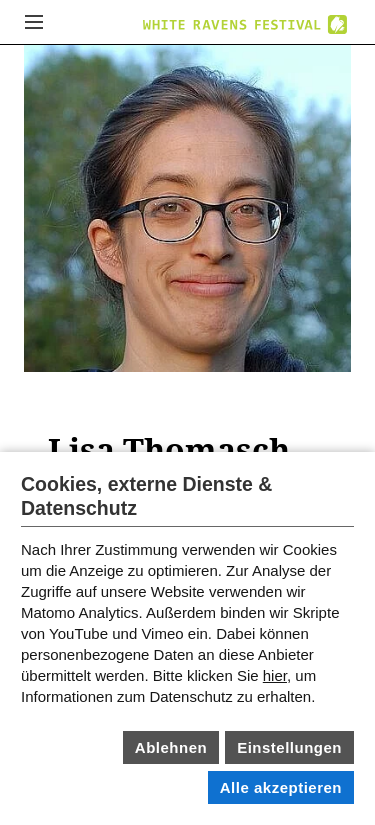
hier (275, 675)
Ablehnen (171, 747)
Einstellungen (289, 747)
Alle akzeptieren (281, 787)
